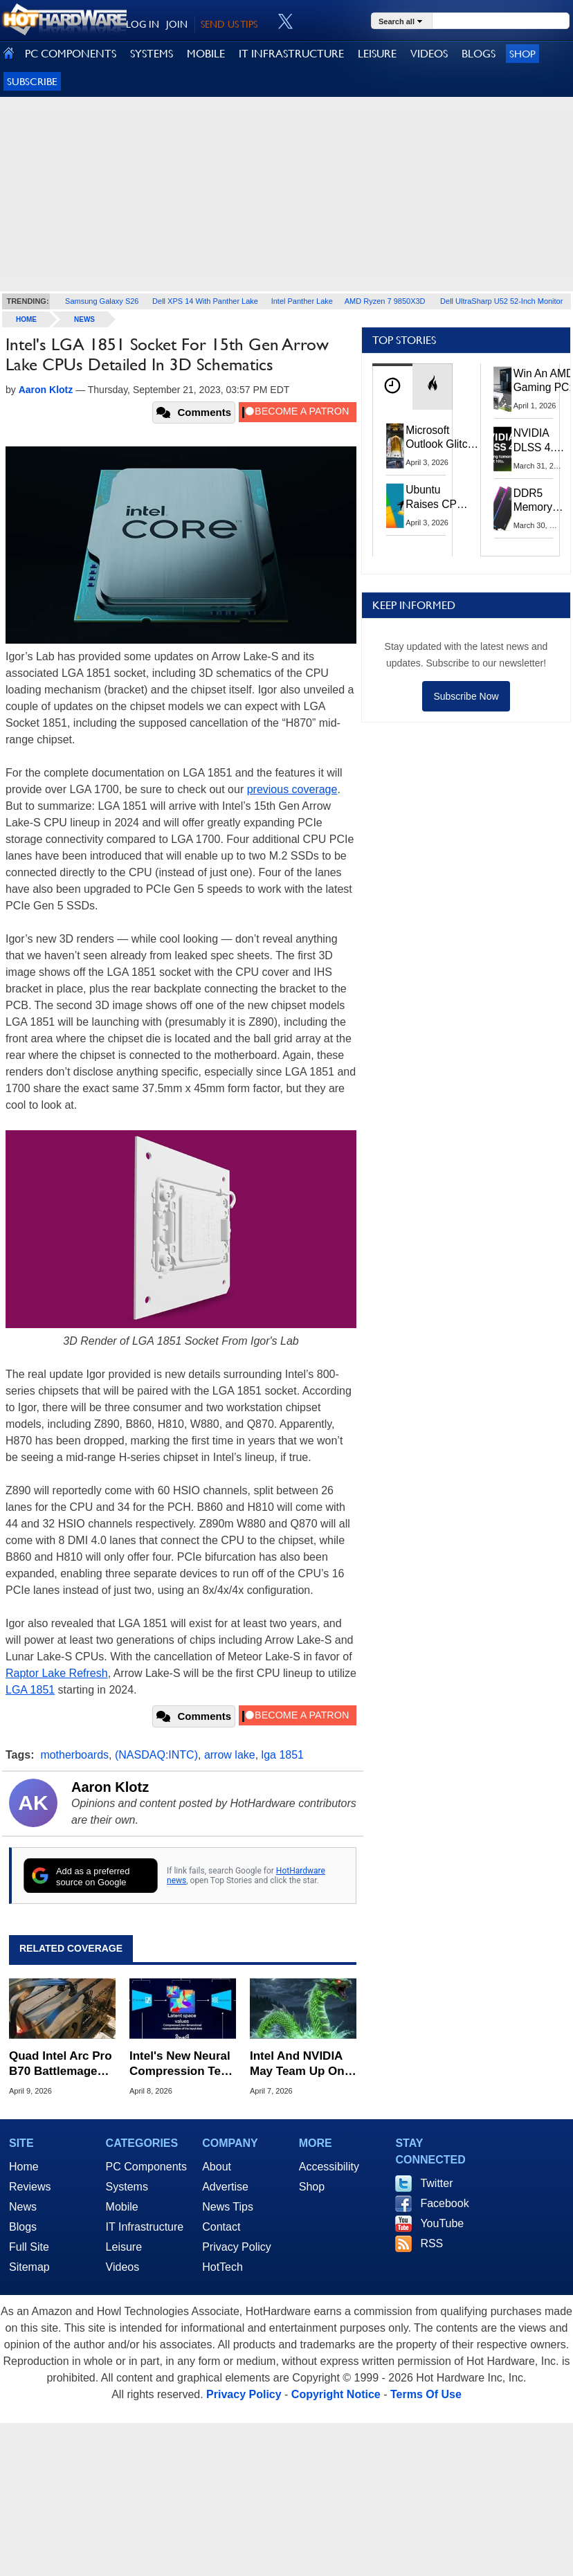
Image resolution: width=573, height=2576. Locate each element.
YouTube (442, 2223)
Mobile (122, 2207)
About (216, 2167)
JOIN (177, 24)
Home (24, 2167)
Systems (127, 2187)
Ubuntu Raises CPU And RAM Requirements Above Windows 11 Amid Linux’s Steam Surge (439, 497)
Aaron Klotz (110, 1787)
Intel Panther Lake (302, 301)
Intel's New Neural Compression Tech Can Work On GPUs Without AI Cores (182, 2064)
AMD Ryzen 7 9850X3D (385, 301)
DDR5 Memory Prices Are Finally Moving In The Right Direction (538, 501)
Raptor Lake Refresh (57, 1673)
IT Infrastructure (145, 2227)
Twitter (436, 2183)
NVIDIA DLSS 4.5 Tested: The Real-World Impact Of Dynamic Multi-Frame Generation (540, 441)
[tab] (392, 386)
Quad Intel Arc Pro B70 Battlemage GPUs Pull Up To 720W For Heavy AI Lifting (61, 2064)
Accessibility (329, 2167)
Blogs (23, 2227)
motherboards (74, 1755)
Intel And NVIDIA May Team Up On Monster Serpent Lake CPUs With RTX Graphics (297, 2064)
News (84, 319)
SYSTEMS (151, 53)
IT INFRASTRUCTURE (291, 53)
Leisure (124, 2247)
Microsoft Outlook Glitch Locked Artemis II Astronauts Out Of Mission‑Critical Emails (442, 438)
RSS (431, 2243)
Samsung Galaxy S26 (101, 301)
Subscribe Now (465, 696)
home (26, 319)
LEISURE (377, 53)
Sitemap (29, 2267)
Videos (123, 2267)
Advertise (225, 2187)
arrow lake (229, 1755)
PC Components (146, 2167)
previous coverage (292, 789)
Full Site (29, 2247)
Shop (522, 54)
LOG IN (142, 24)
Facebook (444, 2203)
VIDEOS (429, 53)
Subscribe (32, 81)
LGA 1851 (30, 1690)
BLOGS (478, 53)
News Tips (227, 2207)
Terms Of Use (426, 2394)
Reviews (30, 2187)
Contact (221, 2227)
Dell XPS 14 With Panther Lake (205, 301)
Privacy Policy (236, 2247)
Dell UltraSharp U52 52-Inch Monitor (501, 301)
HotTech (222, 2267)
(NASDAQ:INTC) (156, 1755)
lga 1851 (283, 1755)
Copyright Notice (336, 2394)
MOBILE (206, 53)
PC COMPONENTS (70, 53)
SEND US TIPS (229, 24)
